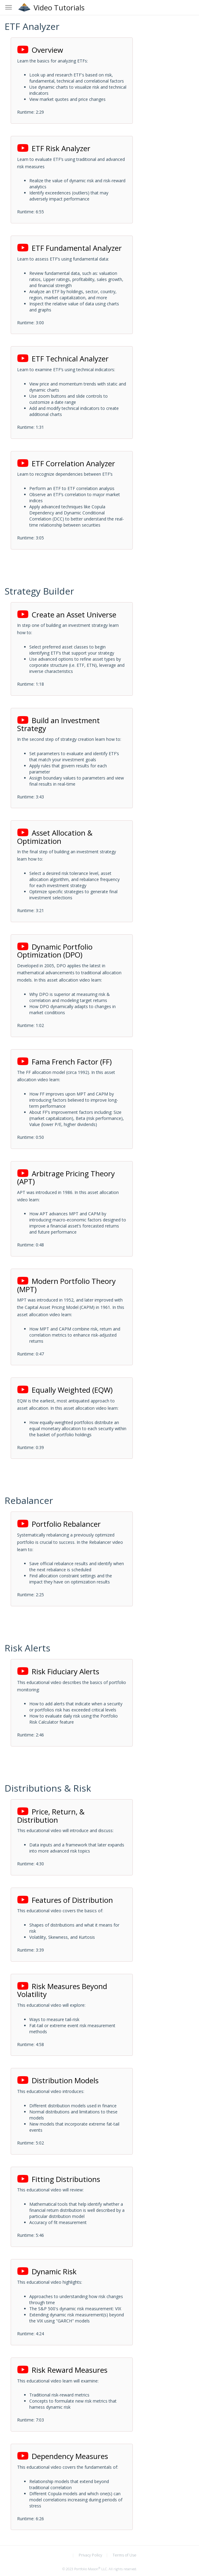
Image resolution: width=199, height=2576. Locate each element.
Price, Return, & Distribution (51, 1816)
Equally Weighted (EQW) (65, 1390)
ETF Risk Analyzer (53, 148)
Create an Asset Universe (66, 614)
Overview (40, 50)
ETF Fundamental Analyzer (69, 248)
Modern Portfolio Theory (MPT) (66, 1285)
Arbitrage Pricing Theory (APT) (66, 1177)
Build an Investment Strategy (58, 724)
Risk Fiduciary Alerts (58, 1671)
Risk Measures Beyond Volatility (62, 1990)
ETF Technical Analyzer (63, 359)
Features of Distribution (65, 1900)
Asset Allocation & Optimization (54, 837)
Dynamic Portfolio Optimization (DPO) (54, 951)
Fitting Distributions (58, 2179)
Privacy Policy (90, 2555)
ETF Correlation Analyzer (66, 463)
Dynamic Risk (47, 2271)
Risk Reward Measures (62, 2370)
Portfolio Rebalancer (59, 1524)
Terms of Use (124, 2555)
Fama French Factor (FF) (64, 1062)
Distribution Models (58, 2080)
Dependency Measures (62, 2456)
